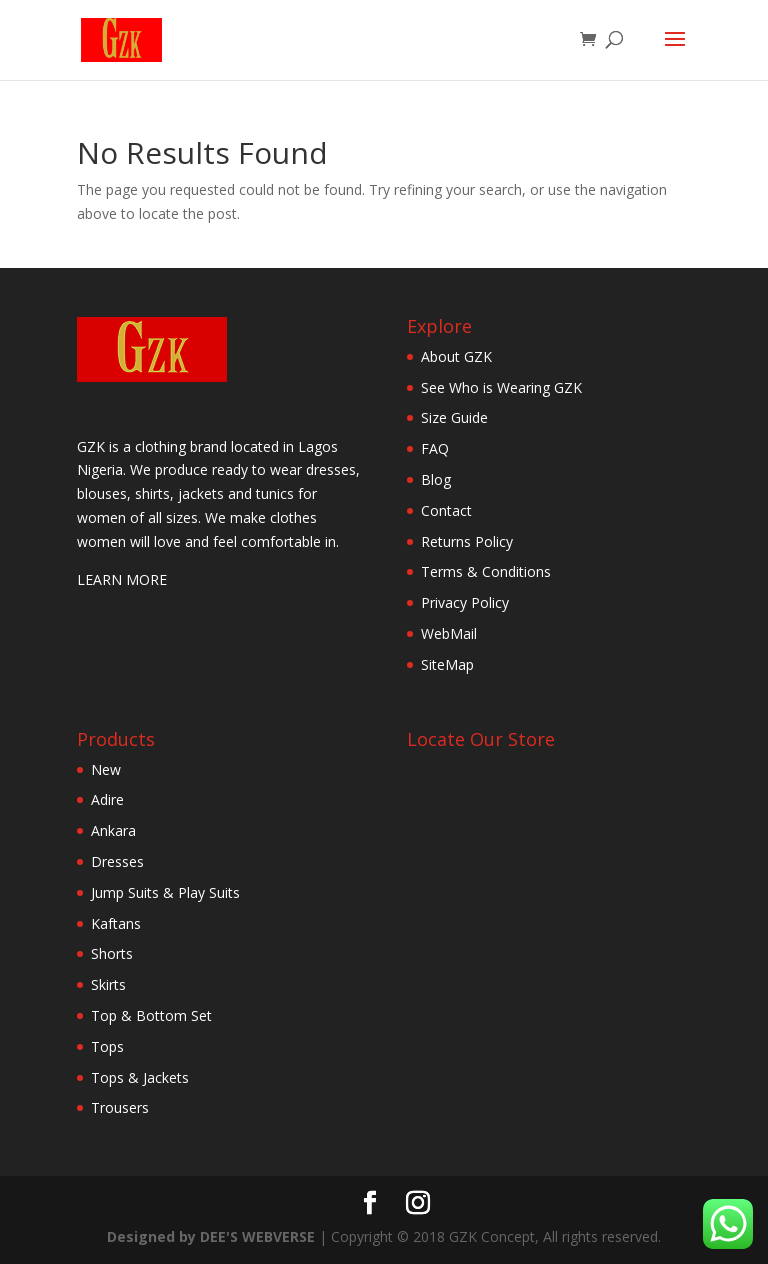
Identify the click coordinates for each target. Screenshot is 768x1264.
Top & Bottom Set (151, 1015)
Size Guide (454, 417)
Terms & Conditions (486, 571)
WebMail (449, 633)
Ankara (113, 830)
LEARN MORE (122, 579)
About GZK (456, 356)
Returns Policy (467, 541)
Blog (436, 479)
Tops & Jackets (140, 1077)
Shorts (112, 953)
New (106, 769)
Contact (446, 510)
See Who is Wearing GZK (501, 387)
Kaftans (116, 923)
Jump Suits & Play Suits (165, 892)
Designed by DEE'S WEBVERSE (213, 1236)
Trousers (120, 1107)
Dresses (117, 861)
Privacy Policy (465, 602)
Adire (107, 799)
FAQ (435, 448)
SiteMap (447, 664)
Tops (107, 1046)
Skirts (108, 984)
